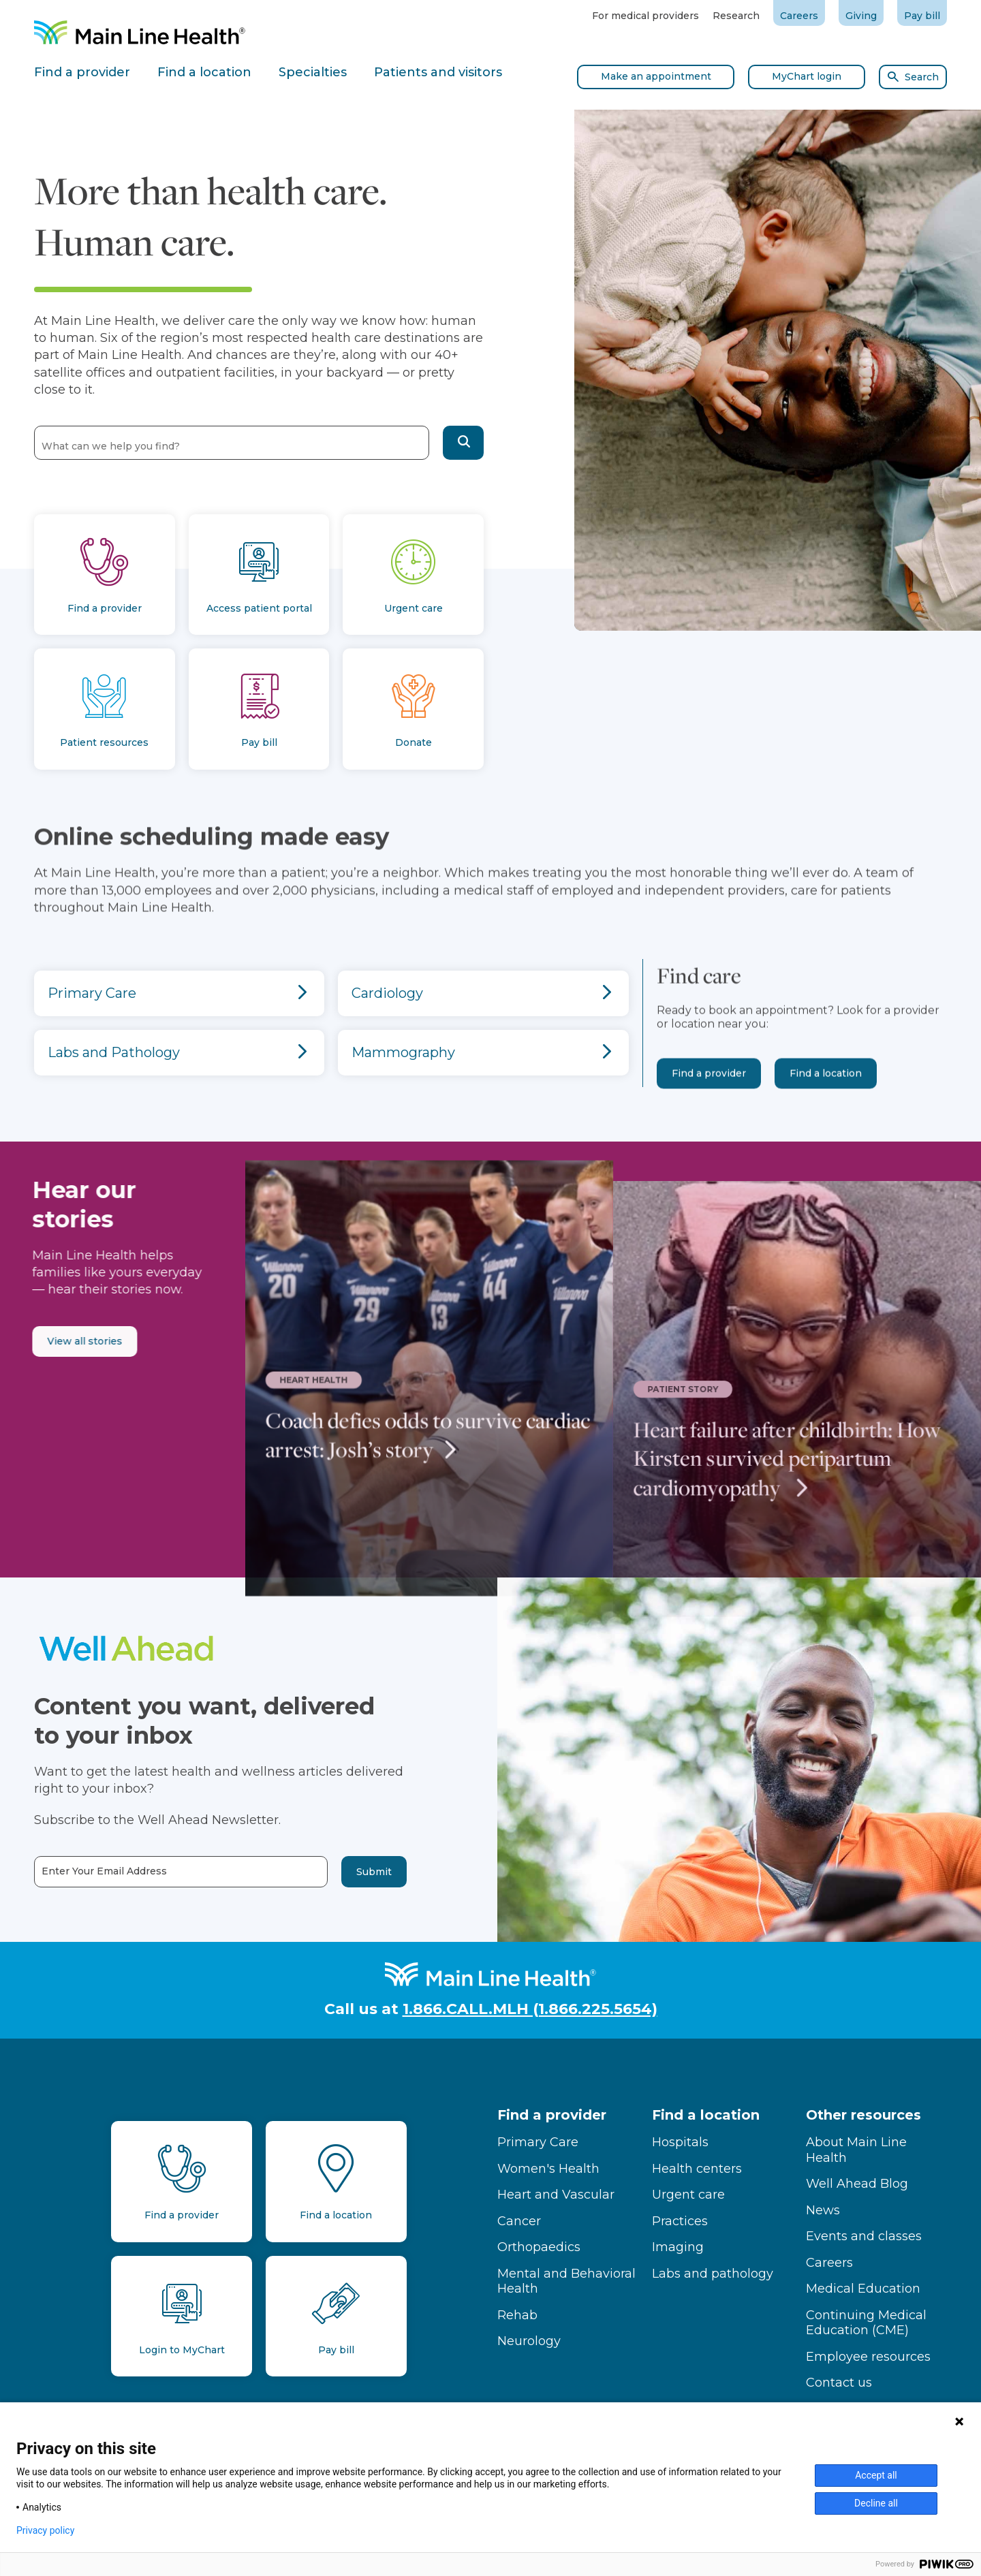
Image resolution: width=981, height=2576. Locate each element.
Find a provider (709, 1120)
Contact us (839, 2382)
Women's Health (548, 2168)
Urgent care (688, 2194)
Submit (325, 1872)
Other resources (863, 2115)
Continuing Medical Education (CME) (866, 2323)
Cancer (519, 2221)
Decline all (876, 2503)
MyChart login (806, 76)
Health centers (697, 2168)
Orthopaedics (538, 2247)
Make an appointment (656, 76)
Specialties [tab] (313, 72)
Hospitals (680, 2142)
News (823, 2210)
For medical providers (645, 16)
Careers (799, 16)
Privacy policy (45, 2530)
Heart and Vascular (555, 2194)
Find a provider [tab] (82, 72)
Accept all (876, 2475)
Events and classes (864, 2236)
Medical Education (863, 2288)
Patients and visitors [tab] (438, 72)
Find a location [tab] (204, 72)
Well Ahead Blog (857, 2183)
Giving (861, 16)
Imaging (678, 2247)
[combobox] (232, 442)
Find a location (826, 1120)
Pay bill (922, 16)
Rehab (517, 2315)
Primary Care (537, 2142)
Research (736, 16)
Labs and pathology (712, 2273)
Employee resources (868, 2356)
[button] (463, 443)
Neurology (529, 2341)
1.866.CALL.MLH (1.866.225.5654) (530, 2009)
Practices (680, 2221)
